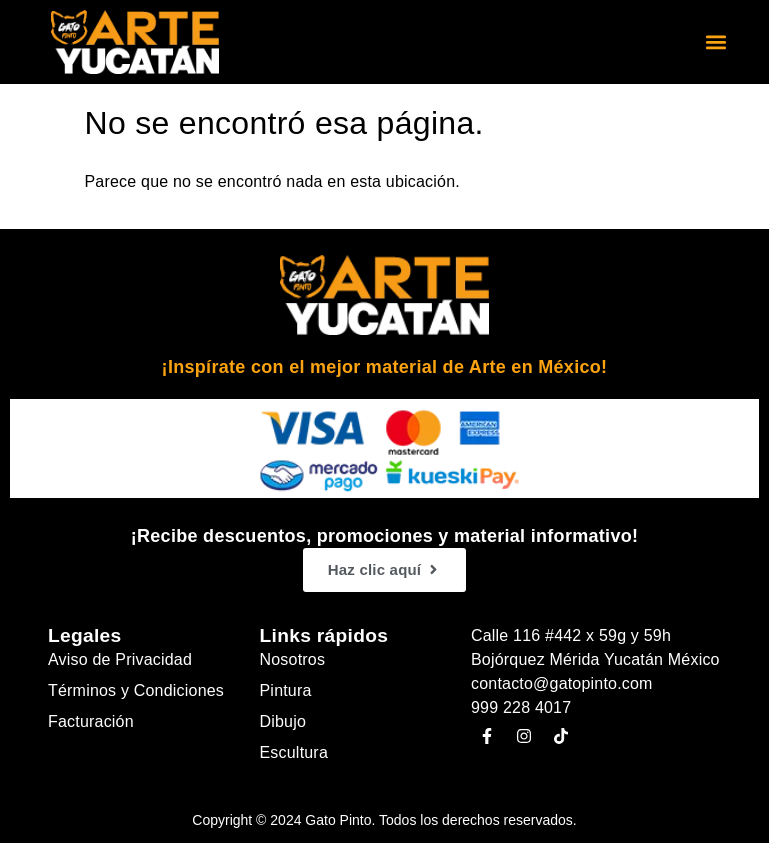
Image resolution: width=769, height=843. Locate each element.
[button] (716, 42)
